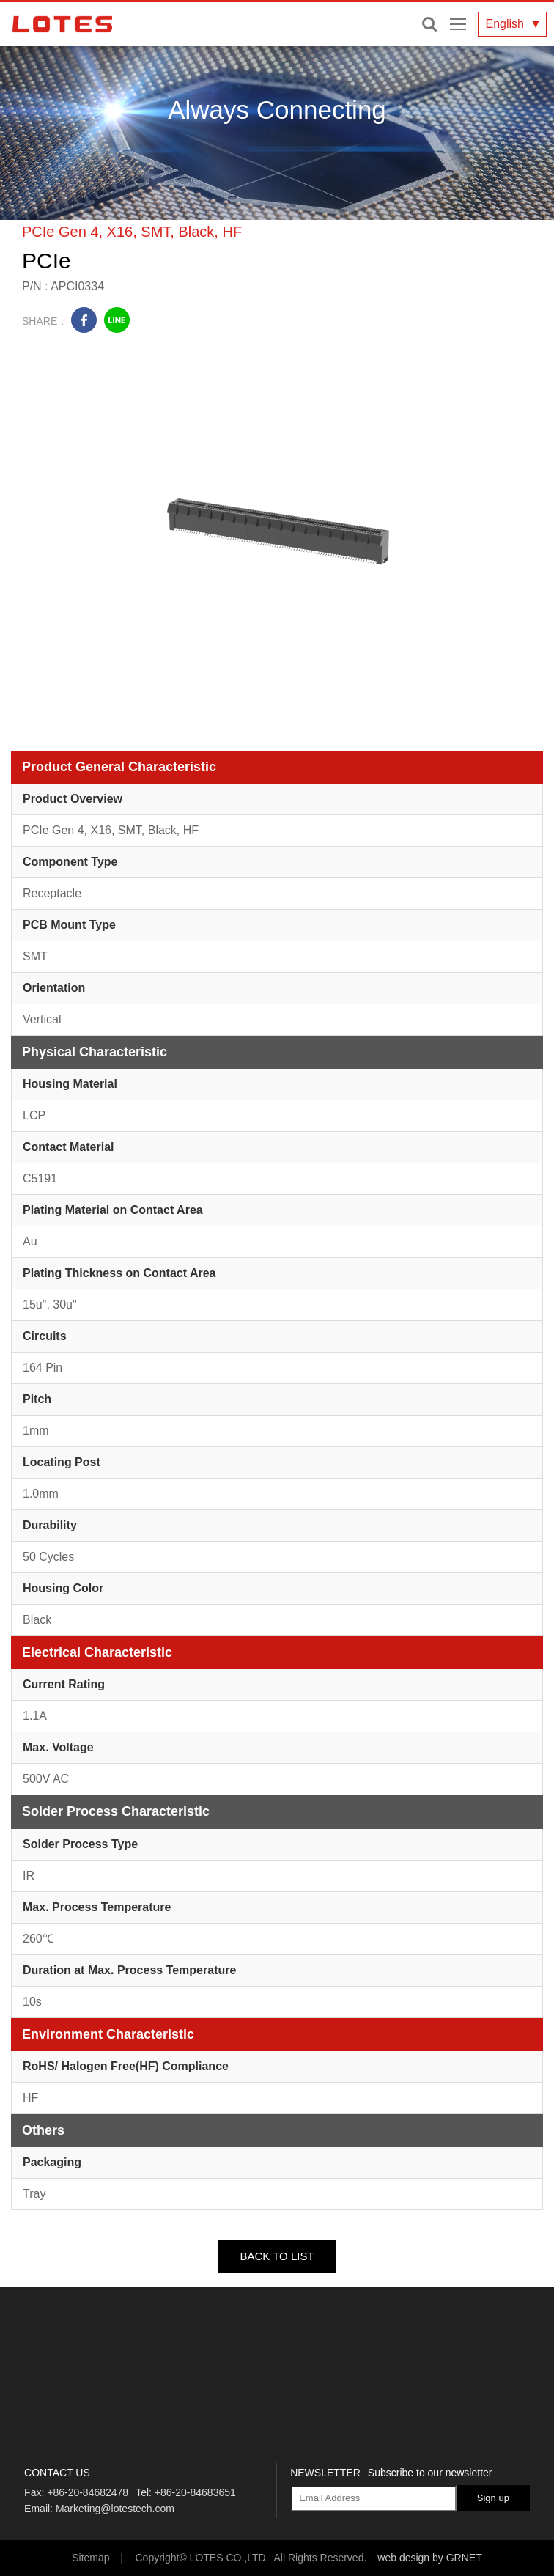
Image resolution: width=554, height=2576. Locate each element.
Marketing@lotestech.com (115, 2508)
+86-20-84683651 (195, 2492)
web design (403, 2558)
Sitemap (90, 2558)
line (117, 320)
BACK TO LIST (277, 2256)
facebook (84, 320)
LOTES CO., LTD (62, 24)
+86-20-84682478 (87, 2492)
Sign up (493, 2497)
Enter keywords (429, 24)
